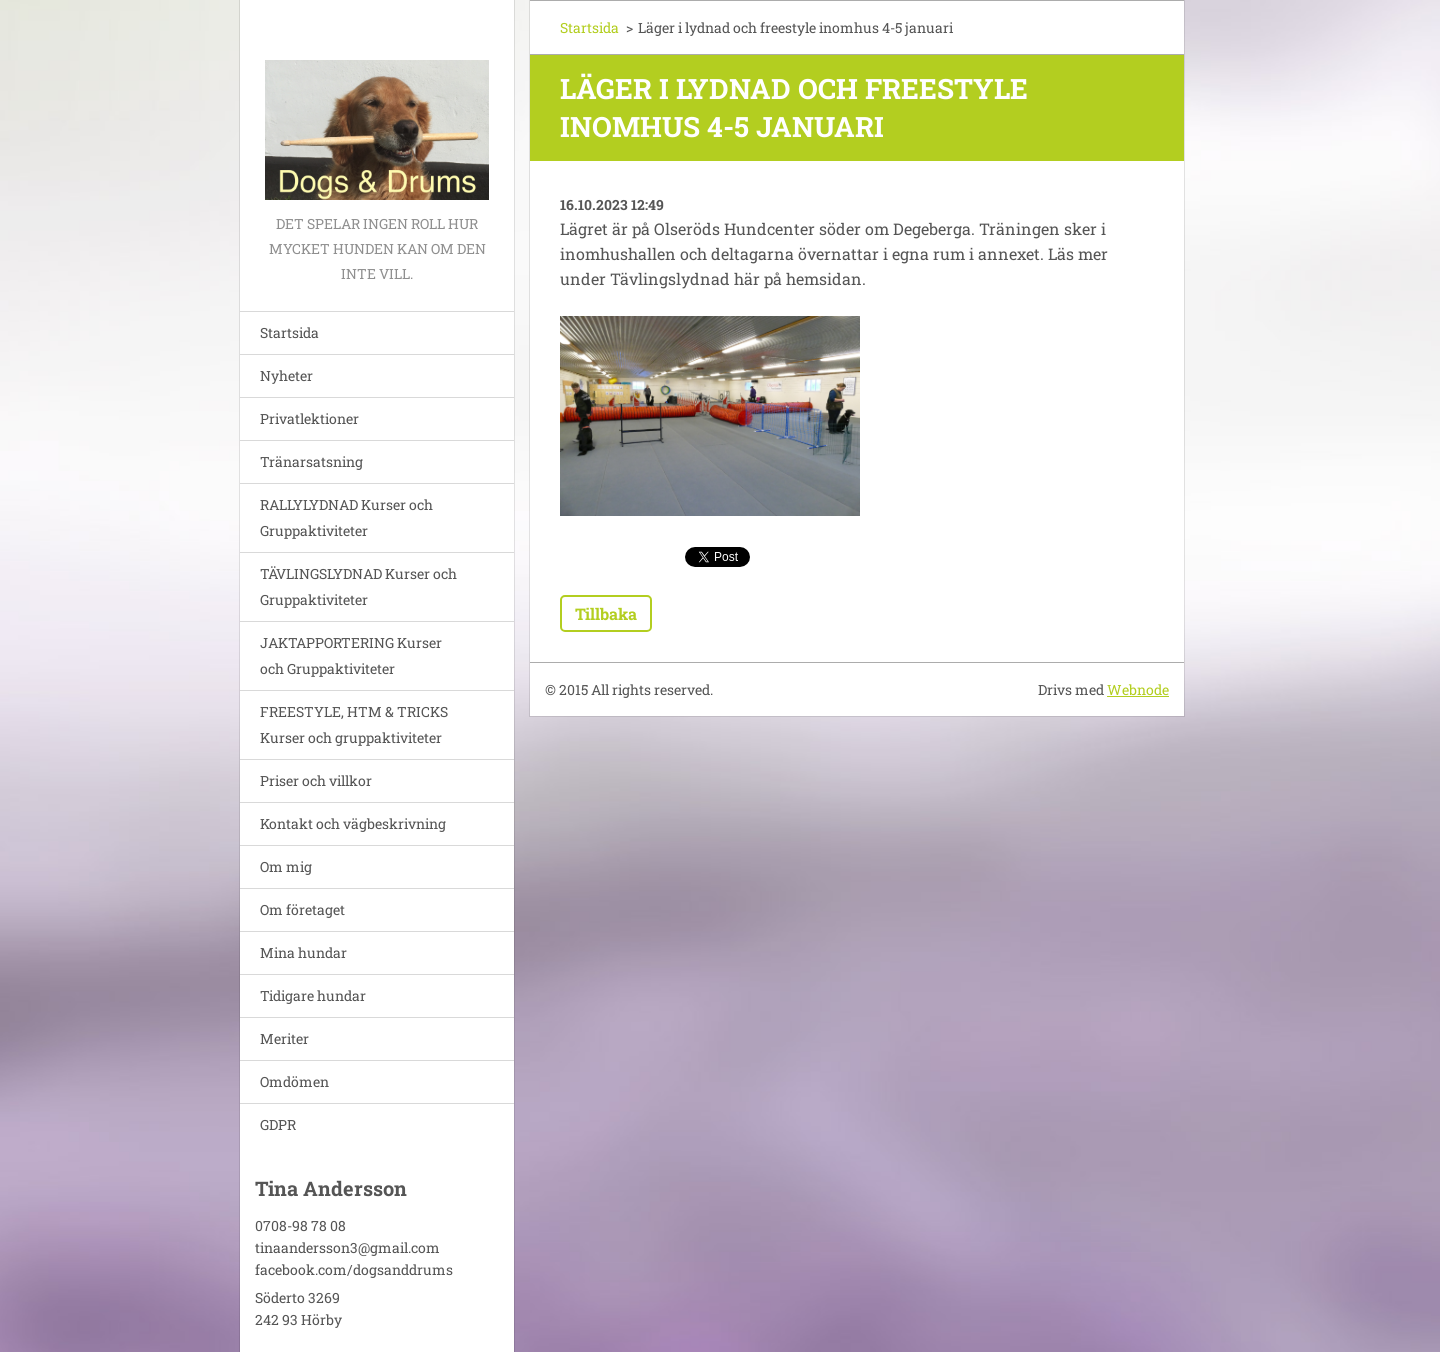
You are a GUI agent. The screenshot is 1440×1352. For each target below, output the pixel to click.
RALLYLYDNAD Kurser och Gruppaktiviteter (346, 517)
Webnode (1138, 689)
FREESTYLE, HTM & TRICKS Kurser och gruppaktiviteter (354, 724)
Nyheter (286, 375)
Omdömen (294, 1081)
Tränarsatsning (311, 461)
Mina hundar (303, 952)
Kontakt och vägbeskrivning (353, 823)
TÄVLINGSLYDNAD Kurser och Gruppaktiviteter (358, 586)
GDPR (278, 1124)
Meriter (284, 1038)
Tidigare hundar (313, 995)
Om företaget (302, 909)
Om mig (286, 866)
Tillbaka (606, 613)
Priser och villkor (316, 780)
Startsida (289, 332)
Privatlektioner (309, 418)
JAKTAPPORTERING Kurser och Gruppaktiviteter (351, 655)
